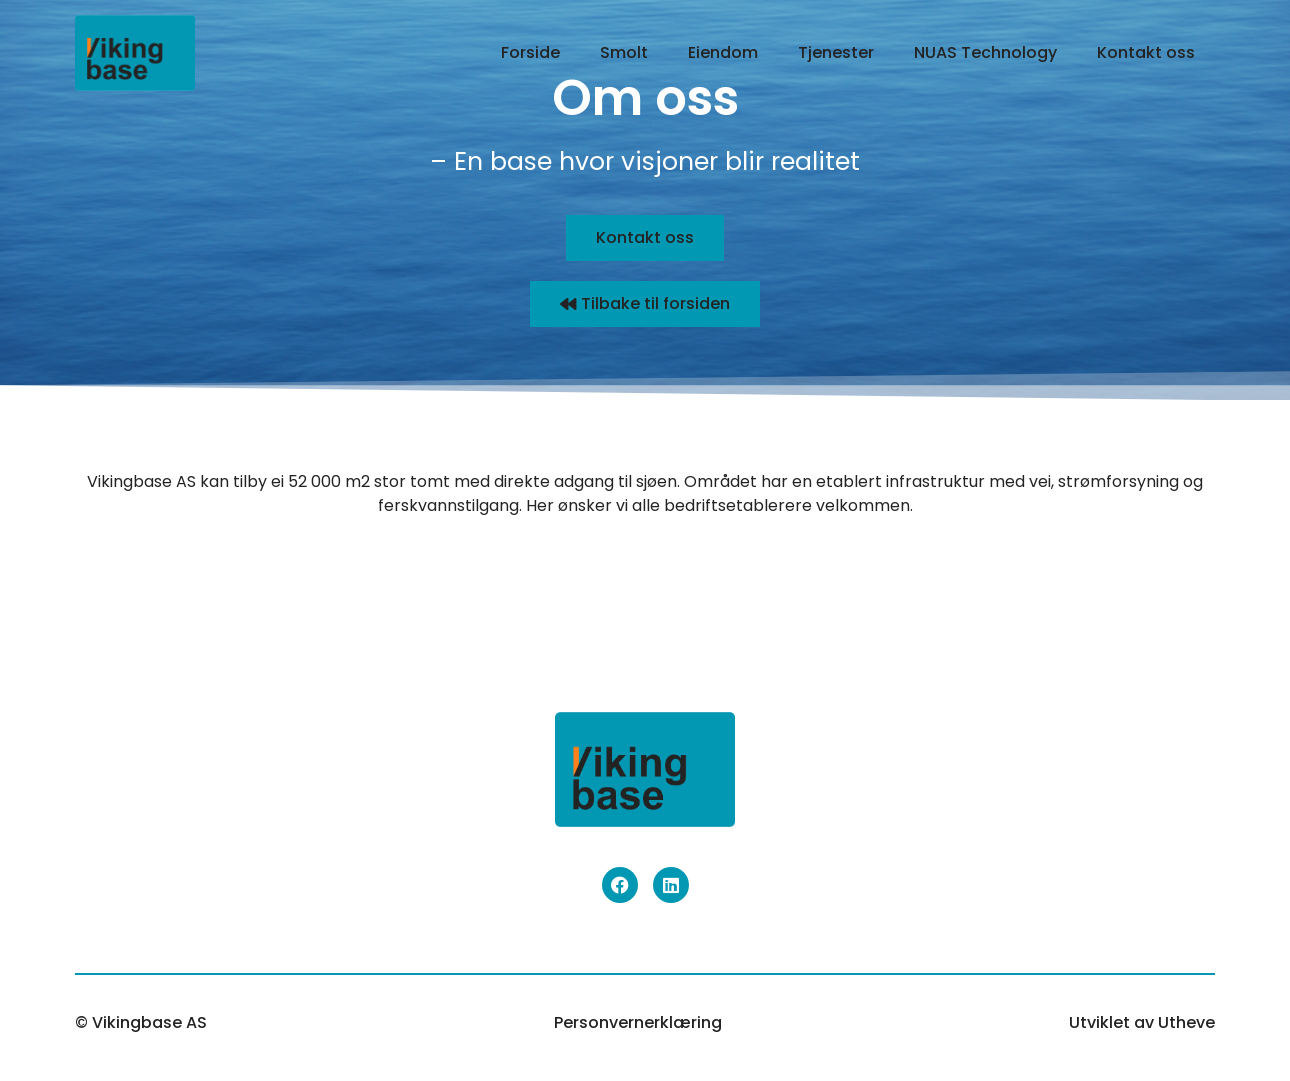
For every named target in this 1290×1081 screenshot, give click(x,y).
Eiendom (723, 52)
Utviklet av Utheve (1142, 1022)
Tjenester (836, 52)
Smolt (624, 52)
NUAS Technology (985, 52)
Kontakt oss (1146, 52)
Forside (530, 52)
